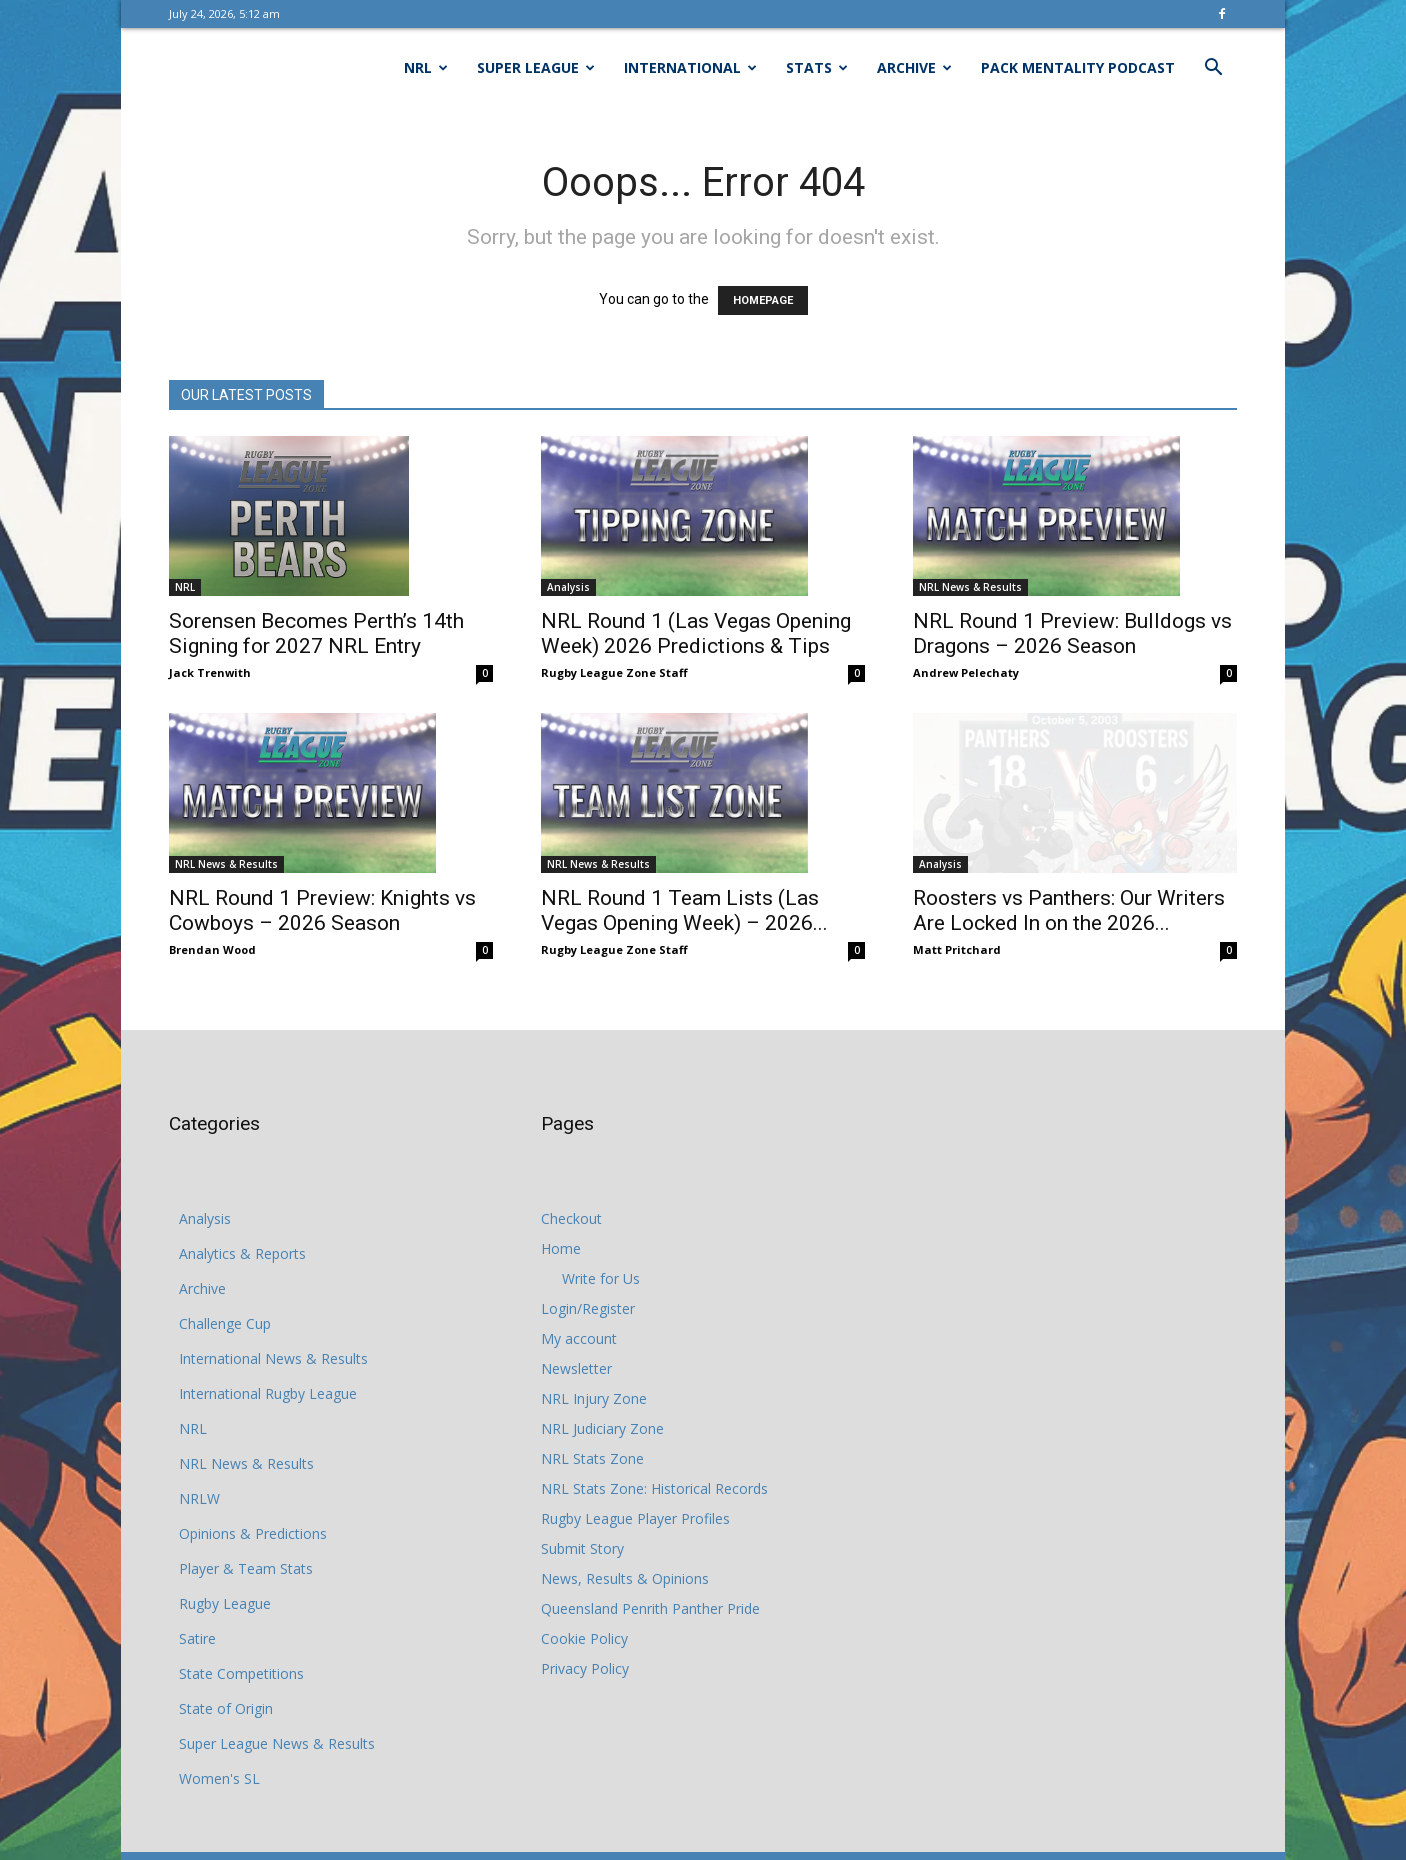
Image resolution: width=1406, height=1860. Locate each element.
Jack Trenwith (210, 672)
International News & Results (273, 1358)
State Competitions (241, 1673)
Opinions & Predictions (253, 1533)
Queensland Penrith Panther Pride (650, 1608)
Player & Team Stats (246, 1568)
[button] (1213, 69)
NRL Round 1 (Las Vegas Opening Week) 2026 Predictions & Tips (696, 633)
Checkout (571, 1218)
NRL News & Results (970, 587)
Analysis (568, 587)
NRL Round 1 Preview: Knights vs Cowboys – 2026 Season (322, 910)
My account (579, 1338)
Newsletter (576, 1368)
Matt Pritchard (957, 949)
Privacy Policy (585, 1668)
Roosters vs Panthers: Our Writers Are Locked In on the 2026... (1069, 910)
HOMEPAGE (763, 300)
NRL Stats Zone (592, 1458)
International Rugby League (268, 1393)
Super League (536, 67)
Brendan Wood (212, 949)
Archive (914, 67)
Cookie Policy (584, 1638)
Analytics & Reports (242, 1253)
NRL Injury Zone (594, 1398)
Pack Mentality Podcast (1078, 67)
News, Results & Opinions (625, 1578)
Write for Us (601, 1278)
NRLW (199, 1498)
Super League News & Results (277, 1743)
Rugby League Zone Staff (614, 672)
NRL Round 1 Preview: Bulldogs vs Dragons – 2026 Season (1072, 633)
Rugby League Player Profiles (635, 1518)
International (690, 67)
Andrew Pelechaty (966, 672)
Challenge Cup (225, 1323)
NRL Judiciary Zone (602, 1428)
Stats (817, 67)
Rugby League (225, 1603)
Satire (197, 1638)
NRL (426, 67)
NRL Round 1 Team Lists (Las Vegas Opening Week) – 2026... (684, 910)
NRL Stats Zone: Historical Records (654, 1488)
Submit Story (582, 1548)
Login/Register (588, 1308)
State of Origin (226, 1708)
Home (561, 1248)
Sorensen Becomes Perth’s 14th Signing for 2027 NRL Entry (316, 633)
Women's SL (219, 1778)
